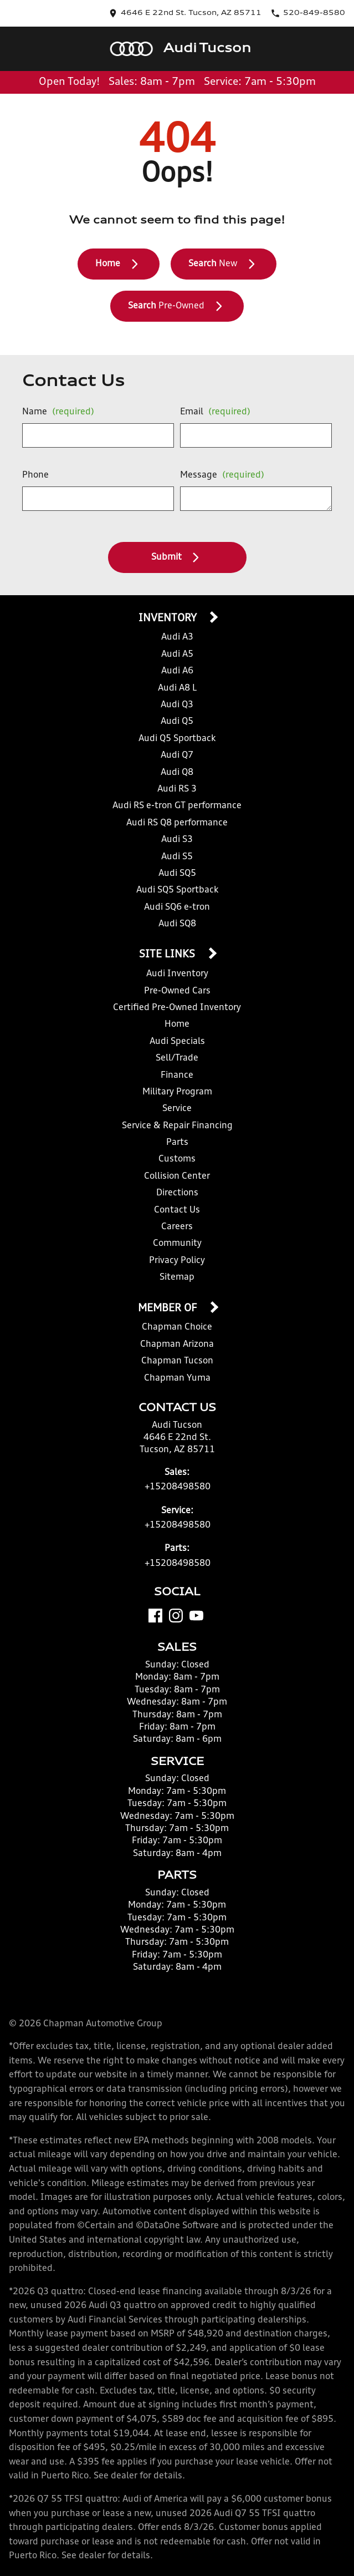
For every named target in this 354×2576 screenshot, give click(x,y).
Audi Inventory (177, 974)
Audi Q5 (177, 721)
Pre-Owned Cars (177, 991)
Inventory (168, 618)
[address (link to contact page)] (184, 13)
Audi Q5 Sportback (177, 738)
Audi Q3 (177, 705)
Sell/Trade (177, 1058)
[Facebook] (155, 1615)
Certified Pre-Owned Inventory (177, 1007)
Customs (177, 1159)
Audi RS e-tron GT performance (177, 806)
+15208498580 (178, 1487)
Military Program (177, 1092)
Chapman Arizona (177, 1344)
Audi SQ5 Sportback (177, 890)
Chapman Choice (177, 1327)
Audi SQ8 (177, 924)
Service (177, 1108)
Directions (177, 1193)
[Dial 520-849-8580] (307, 13)
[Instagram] (176, 1615)
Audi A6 (177, 671)
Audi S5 (177, 857)
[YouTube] (196, 1615)
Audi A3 (177, 637)
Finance (177, 1075)
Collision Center (177, 1176)
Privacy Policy (177, 1260)
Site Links (168, 955)
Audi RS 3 (177, 789)
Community (177, 1243)
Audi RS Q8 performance (177, 823)
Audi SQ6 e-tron (177, 907)
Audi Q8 (177, 772)
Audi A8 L (177, 688)
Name (58, 412)
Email (215, 412)
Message (222, 475)
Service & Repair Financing (177, 1126)
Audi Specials (177, 1041)
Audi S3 (177, 839)
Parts (177, 1142)
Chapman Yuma (177, 1378)
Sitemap (177, 1277)
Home (177, 1024)
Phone (35, 475)
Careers (177, 1227)
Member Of (168, 1309)
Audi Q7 (177, 755)
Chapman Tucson (177, 1361)
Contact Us (177, 1210)
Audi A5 (177, 654)
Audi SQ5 (177, 873)
